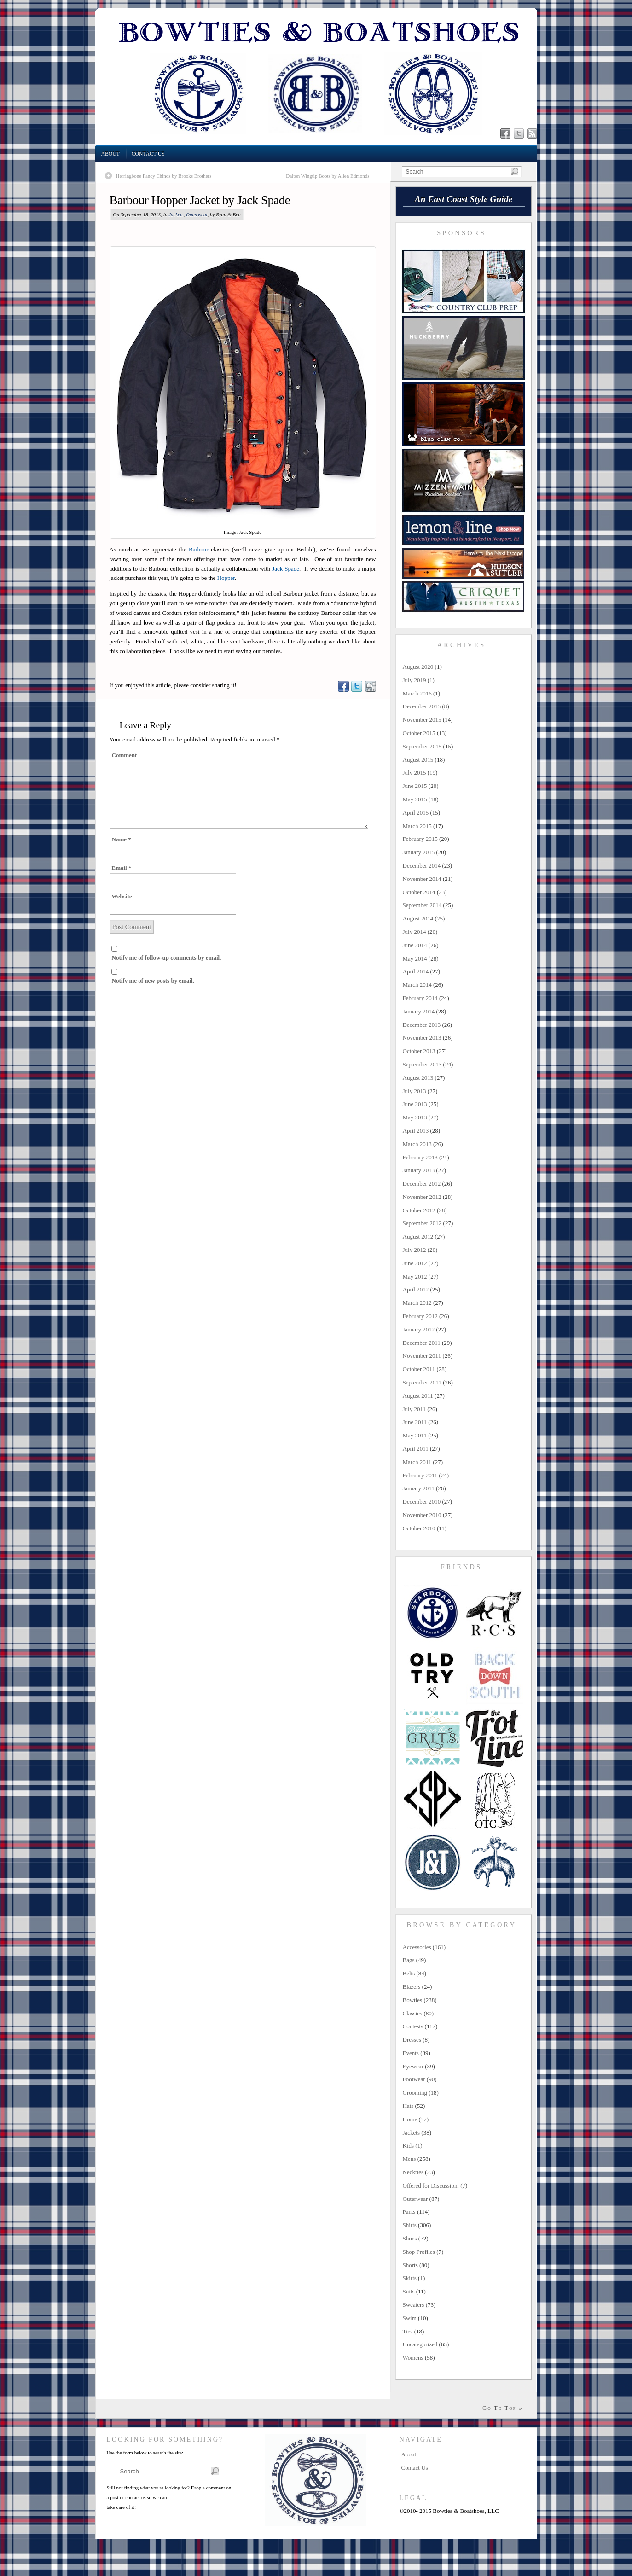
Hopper (226, 577)
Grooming (415, 2092)
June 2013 (415, 1103)
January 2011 (419, 1488)
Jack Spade (285, 568)
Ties (408, 2331)
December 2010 (422, 1501)
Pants (409, 2211)
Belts (409, 1973)
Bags (409, 1960)
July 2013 (414, 1091)
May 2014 (415, 958)
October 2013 (419, 1051)
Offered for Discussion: (431, 2185)
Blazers (412, 1986)
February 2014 (420, 998)
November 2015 (422, 719)
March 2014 (417, 984)
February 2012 (420, 1316)
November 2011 (422, 1355)
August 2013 (418, 1077)
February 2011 (420, 1475)
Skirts (410, 2278)
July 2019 (414, 680)
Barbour (199, 549)
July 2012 (414, 1249)
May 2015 (415, 799)
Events (411, 2052)
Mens (409, 2158)
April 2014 (416, 971)
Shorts (410, 2265)
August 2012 (418, 1236)
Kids (408, 2145)
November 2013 (422, 1037)
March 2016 (417, 693)
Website (122, 896)
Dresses (412, 2039)
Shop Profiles (419, 2251)
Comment (124, 755)
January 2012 (419, 1329)
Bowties (413, 2000)
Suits (409, 2291)
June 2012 (415, 1263)
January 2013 (419, 1170)
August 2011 (418, 1395)
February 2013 (420, 1157)
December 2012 (422, 1183)
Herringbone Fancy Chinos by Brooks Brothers (164, 176)
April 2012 (416, 1289)
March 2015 (417, 825)
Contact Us (148, 154)
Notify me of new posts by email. (153, 980)
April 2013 (416, 1130)
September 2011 (422, 1382)
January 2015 (419, 852)
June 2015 (415, 785)
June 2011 (415, 1421)
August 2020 (418, 666)
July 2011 (414, 1409)
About (110, 154)
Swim (410, 2318)
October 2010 (419, 1528)
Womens (413, 2357)
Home (410, 2119)
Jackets (175, 214)
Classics (413, 2013)
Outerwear (196, 214)
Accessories (417, 1947)
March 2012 (417, 1302)
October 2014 (419, 892)
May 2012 (415, 1276)
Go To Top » (502, 2407)
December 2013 (422, 1024)
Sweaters (413, 2304)
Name (121, 839)
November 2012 (422, 1196)
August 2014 (418, 918)
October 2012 (419, 1210)
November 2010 (422, 1514)
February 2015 (420, 838)
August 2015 (418, 759)
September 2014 (422, 905)
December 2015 (422, 706)
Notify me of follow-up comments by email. (166, 957)
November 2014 (422, 878)
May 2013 (415, 1117)
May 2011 (415, 1435)
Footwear (414, 2079)
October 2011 (419, 1369)
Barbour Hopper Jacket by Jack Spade (200, 200)
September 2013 (422, 1064)
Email (122, 867)
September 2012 (422, 1223)
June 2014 (415, 945)
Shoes (410, 2238)
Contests (413, 2026)
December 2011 (422, 1342)
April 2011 (416, 1448)
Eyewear (413, 2066)
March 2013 (417, 1143)
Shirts (410, 2225)
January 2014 (419, 1011)
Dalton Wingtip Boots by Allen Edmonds (327, 176)
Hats (408, 2105)
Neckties (413, 2172)
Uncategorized (420, 2344)
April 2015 (416, 812)
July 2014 (414, 931)
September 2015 (422, 746)
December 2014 (422, 865)
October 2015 (419, 732)
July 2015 (414, 772)
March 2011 (417, 1462)
